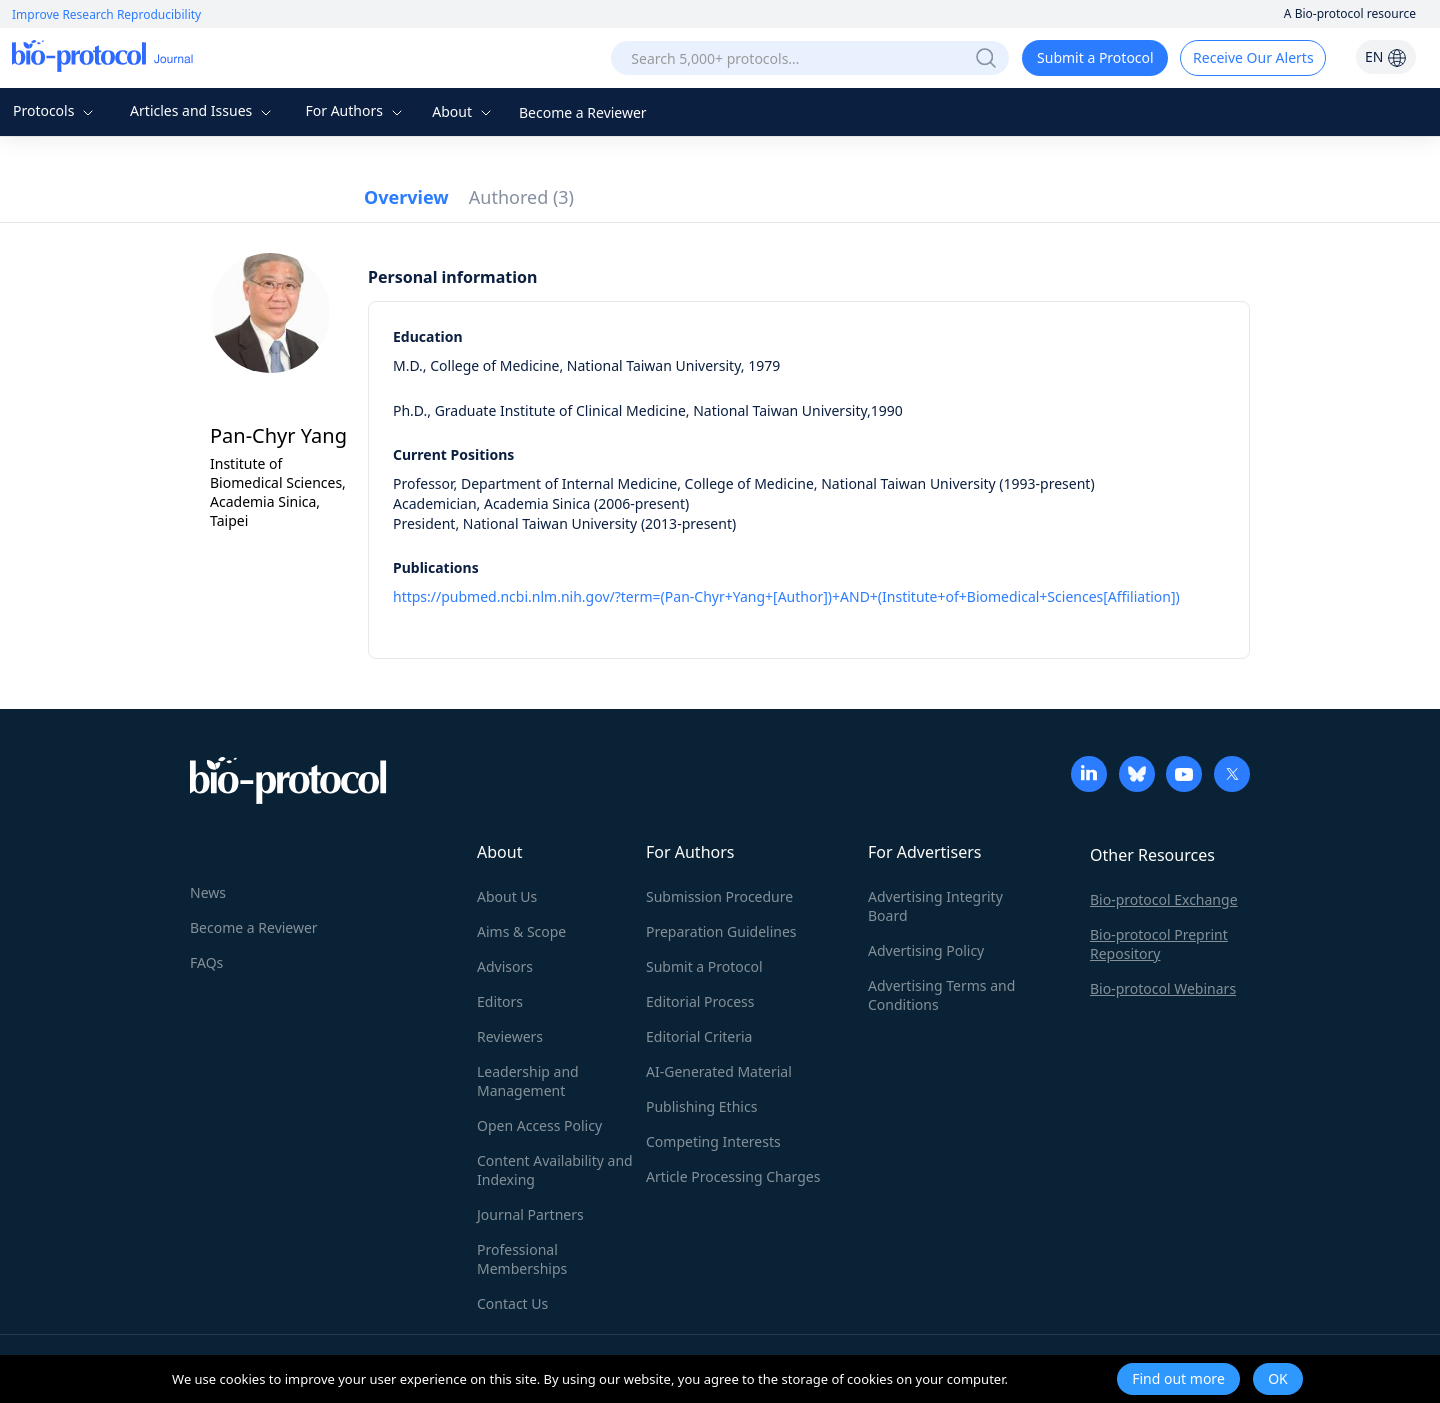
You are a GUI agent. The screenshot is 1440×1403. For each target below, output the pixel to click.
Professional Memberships (522, 1259)
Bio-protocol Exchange (1164, 899)
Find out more (1178, 1378)
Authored (521, 197)
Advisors (505, 966)
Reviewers (510, 1036)
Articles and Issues (203, 110)
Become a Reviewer (583, 112)
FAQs (206, 962)
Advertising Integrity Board (935, 906)
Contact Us (512, 1303)
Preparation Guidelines (721, 931)
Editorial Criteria (699, 1036)
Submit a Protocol (1095, 57)
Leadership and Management (528, 1081)
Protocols (55, 110)
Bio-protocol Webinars (1163, 988)
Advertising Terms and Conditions (941, 995)
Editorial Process (700, 1001)
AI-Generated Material (719, 1071)
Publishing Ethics (701, 1106)
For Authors (355, 110)
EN (1386, 56)
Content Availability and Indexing (555, 1170)
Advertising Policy (926, 950)
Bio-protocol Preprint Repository (1159, 944)
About (463, 111)
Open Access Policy (539, 1125)
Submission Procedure (719, 896)
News (208, 892)
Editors (500, 1001)
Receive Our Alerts (1253, 57)
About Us (507, 896)
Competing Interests (713, 1141)
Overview (406, 197)
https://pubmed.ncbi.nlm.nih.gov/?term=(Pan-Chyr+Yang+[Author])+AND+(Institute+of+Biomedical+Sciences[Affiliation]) (786, 596)
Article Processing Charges (733, 1176)
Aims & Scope (521, 931)
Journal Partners (530, 1214)
